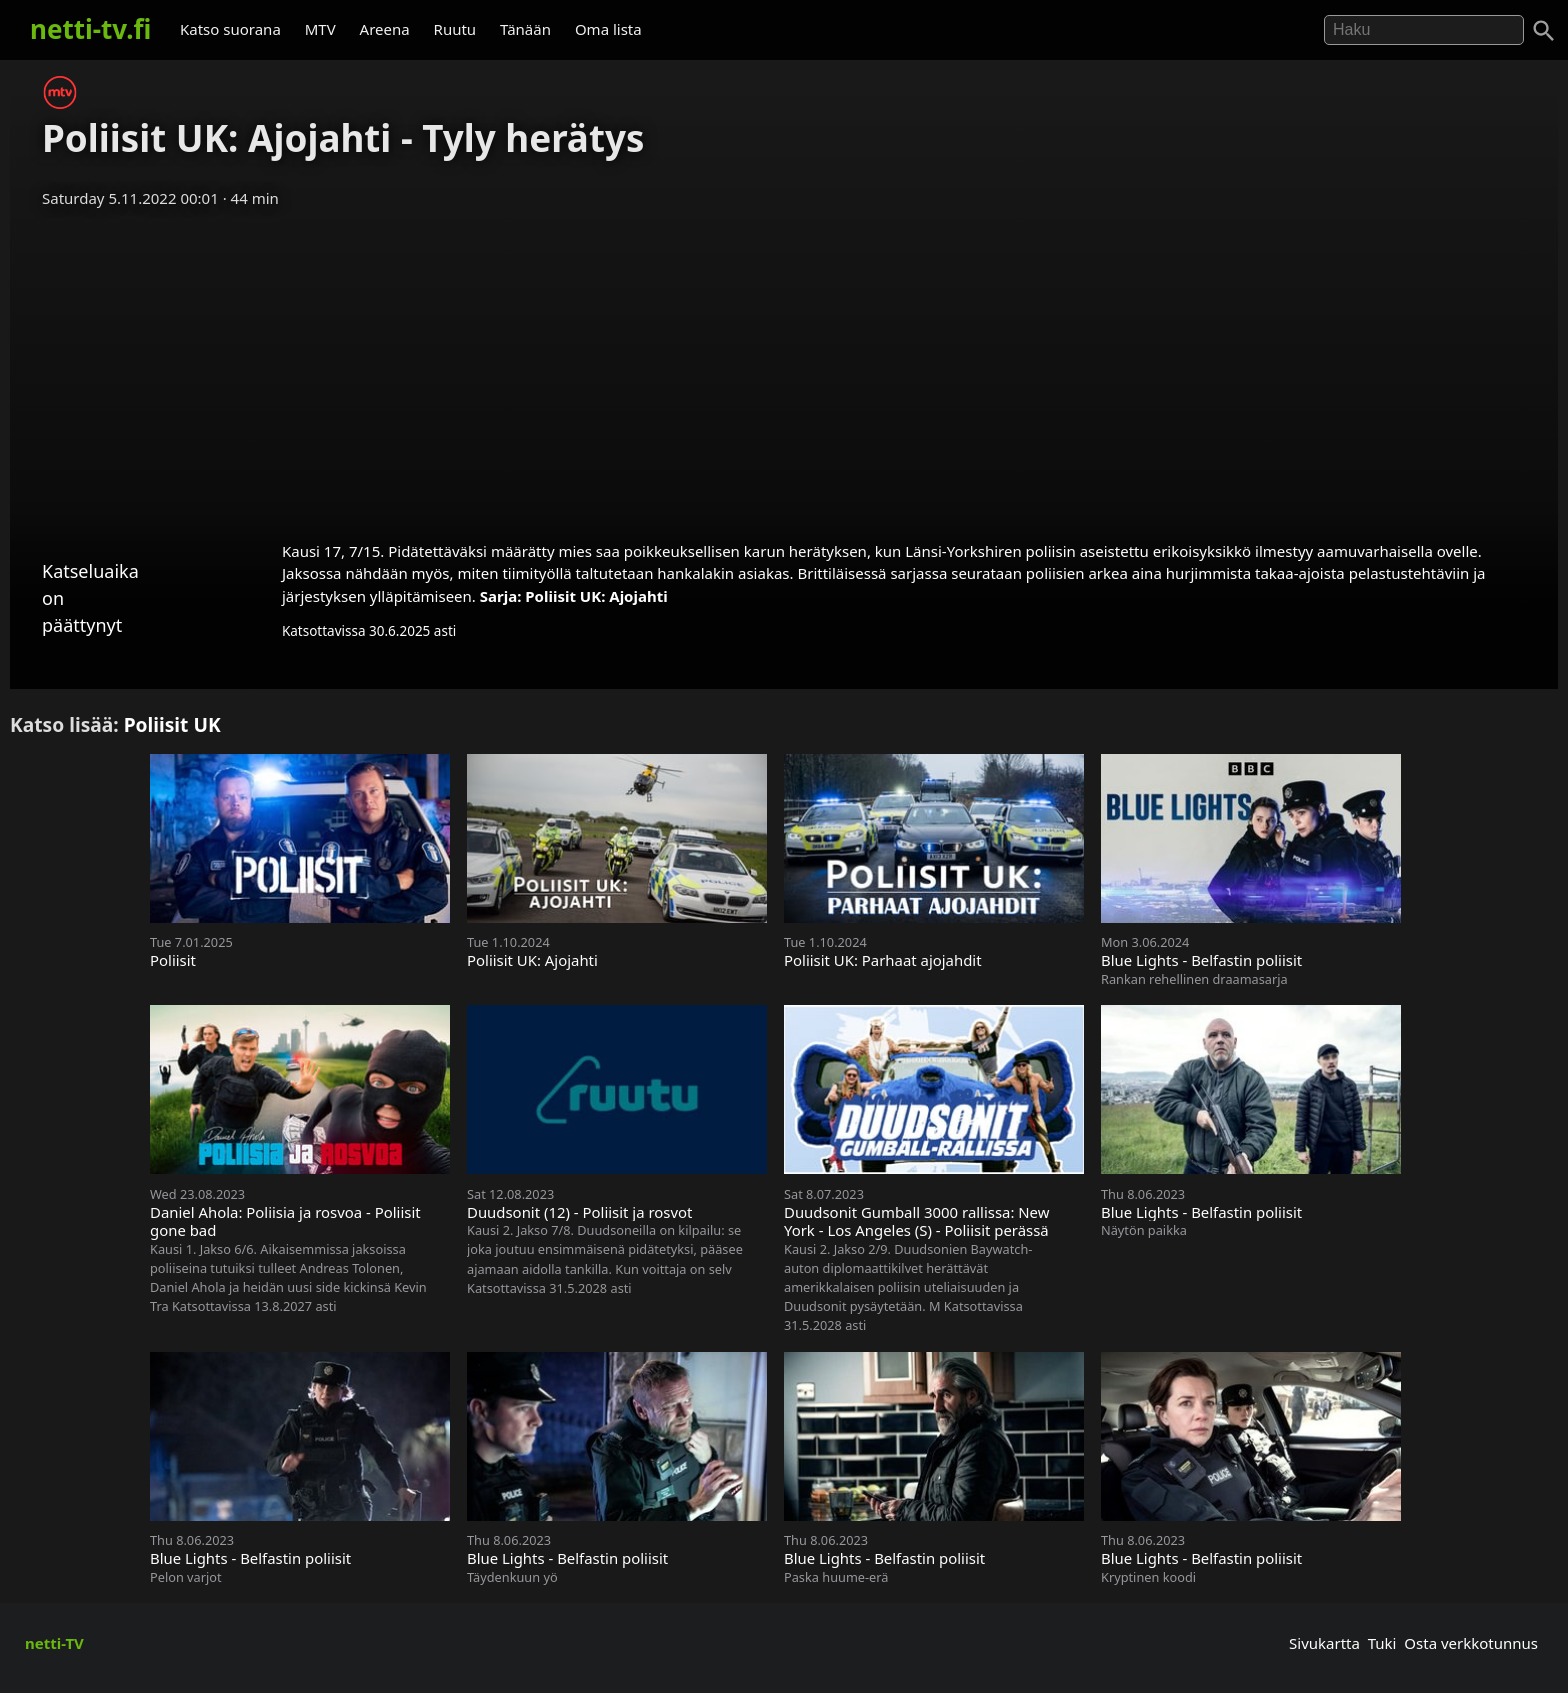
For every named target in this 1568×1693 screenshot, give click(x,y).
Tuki (1382, 1643)
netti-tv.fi (90, 29)
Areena (385, 29)
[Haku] (1544, 31)
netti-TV (54, 1643)
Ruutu (455, 29)
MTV (320, 29)
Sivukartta (1324, 1643)
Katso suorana (230, 29)
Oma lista (608, 29)
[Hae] (1424, 30)
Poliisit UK (172, 724)
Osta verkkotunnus (1471, 1643)
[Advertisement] (784, 368)
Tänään (525, 29)
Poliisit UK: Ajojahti (596, 596)
